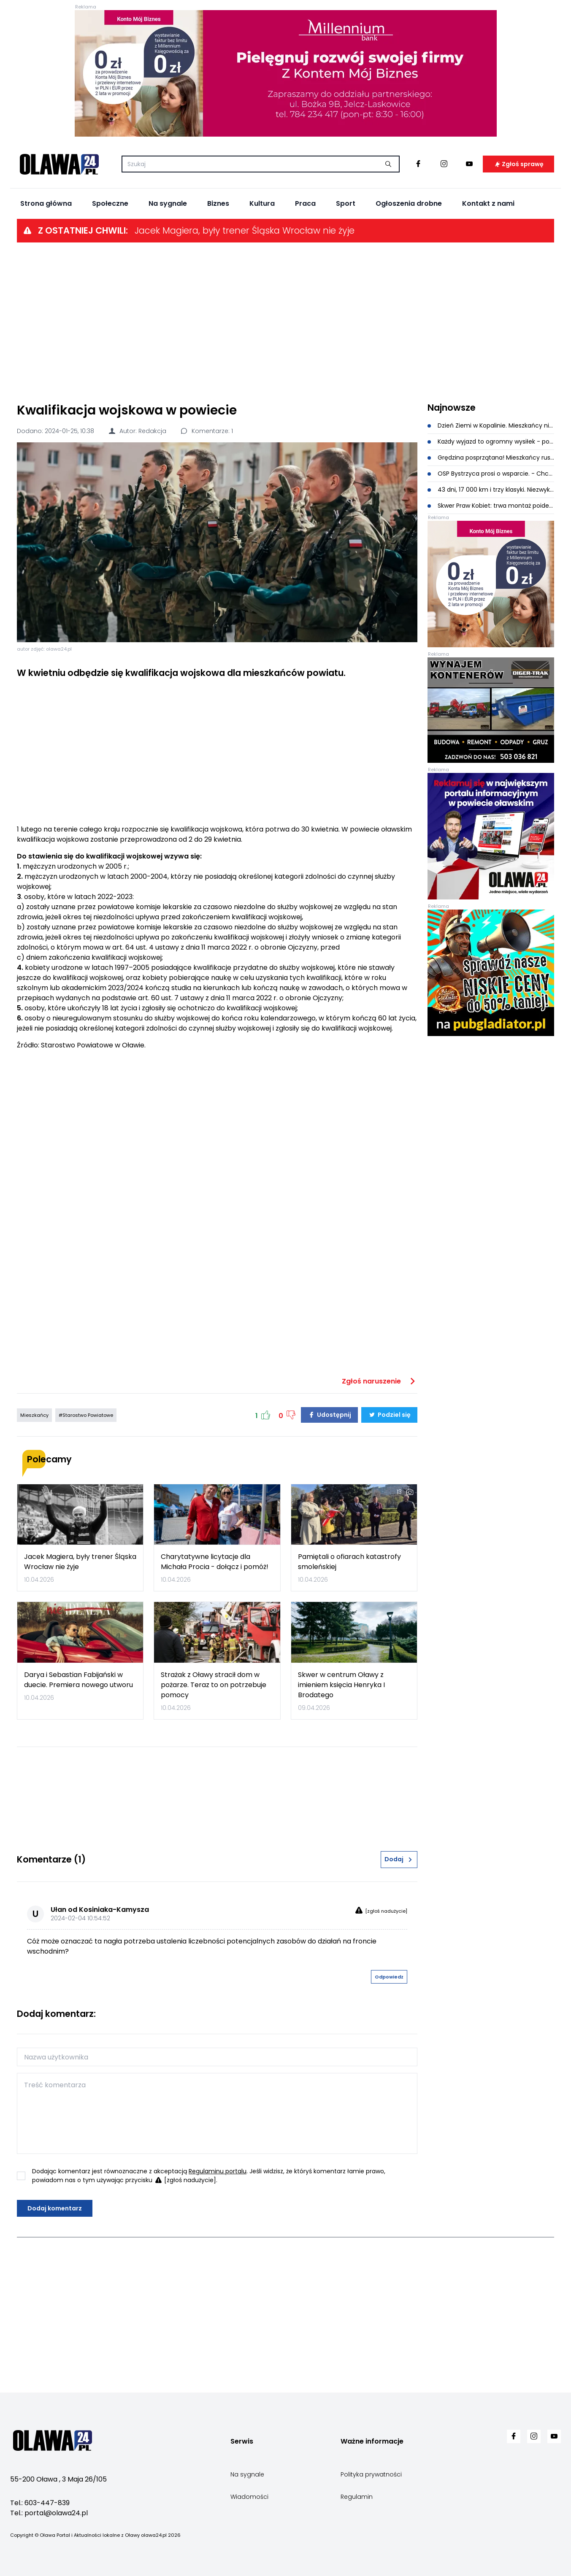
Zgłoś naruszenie (379, 1381)
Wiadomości (249, 2497)
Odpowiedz (389, 1976)
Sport (345, 203)
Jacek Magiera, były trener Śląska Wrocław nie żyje (245, 230)
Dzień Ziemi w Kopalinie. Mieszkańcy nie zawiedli (491, 425)
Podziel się (389, 1414)
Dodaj (398, 1859)
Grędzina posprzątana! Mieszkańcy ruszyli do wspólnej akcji (491, 457)
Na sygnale (168, 203)
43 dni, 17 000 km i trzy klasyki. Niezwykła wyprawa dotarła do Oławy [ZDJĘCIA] (491, 489)
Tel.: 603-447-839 (40, 2503)
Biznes (218, 203)
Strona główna (46, 203)
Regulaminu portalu (217, 2171)
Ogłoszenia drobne (409, 203)
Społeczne (110, 203)
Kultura (262, 203)
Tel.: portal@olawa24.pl (49, 2513)
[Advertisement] (285, 322)
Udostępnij (330, 1414)
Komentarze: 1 (206, 431)
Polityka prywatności (371, 2474)
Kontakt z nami (488, 203)
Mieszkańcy (34, 1415)
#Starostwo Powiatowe (86, 1415)
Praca (305, 203)
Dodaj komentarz (54, 2208)
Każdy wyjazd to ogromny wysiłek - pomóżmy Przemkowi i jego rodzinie (491, 441)
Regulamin (357, 2497)
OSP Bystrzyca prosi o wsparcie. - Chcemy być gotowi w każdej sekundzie (491, 473)
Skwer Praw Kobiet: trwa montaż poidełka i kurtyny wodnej (491, 505)
